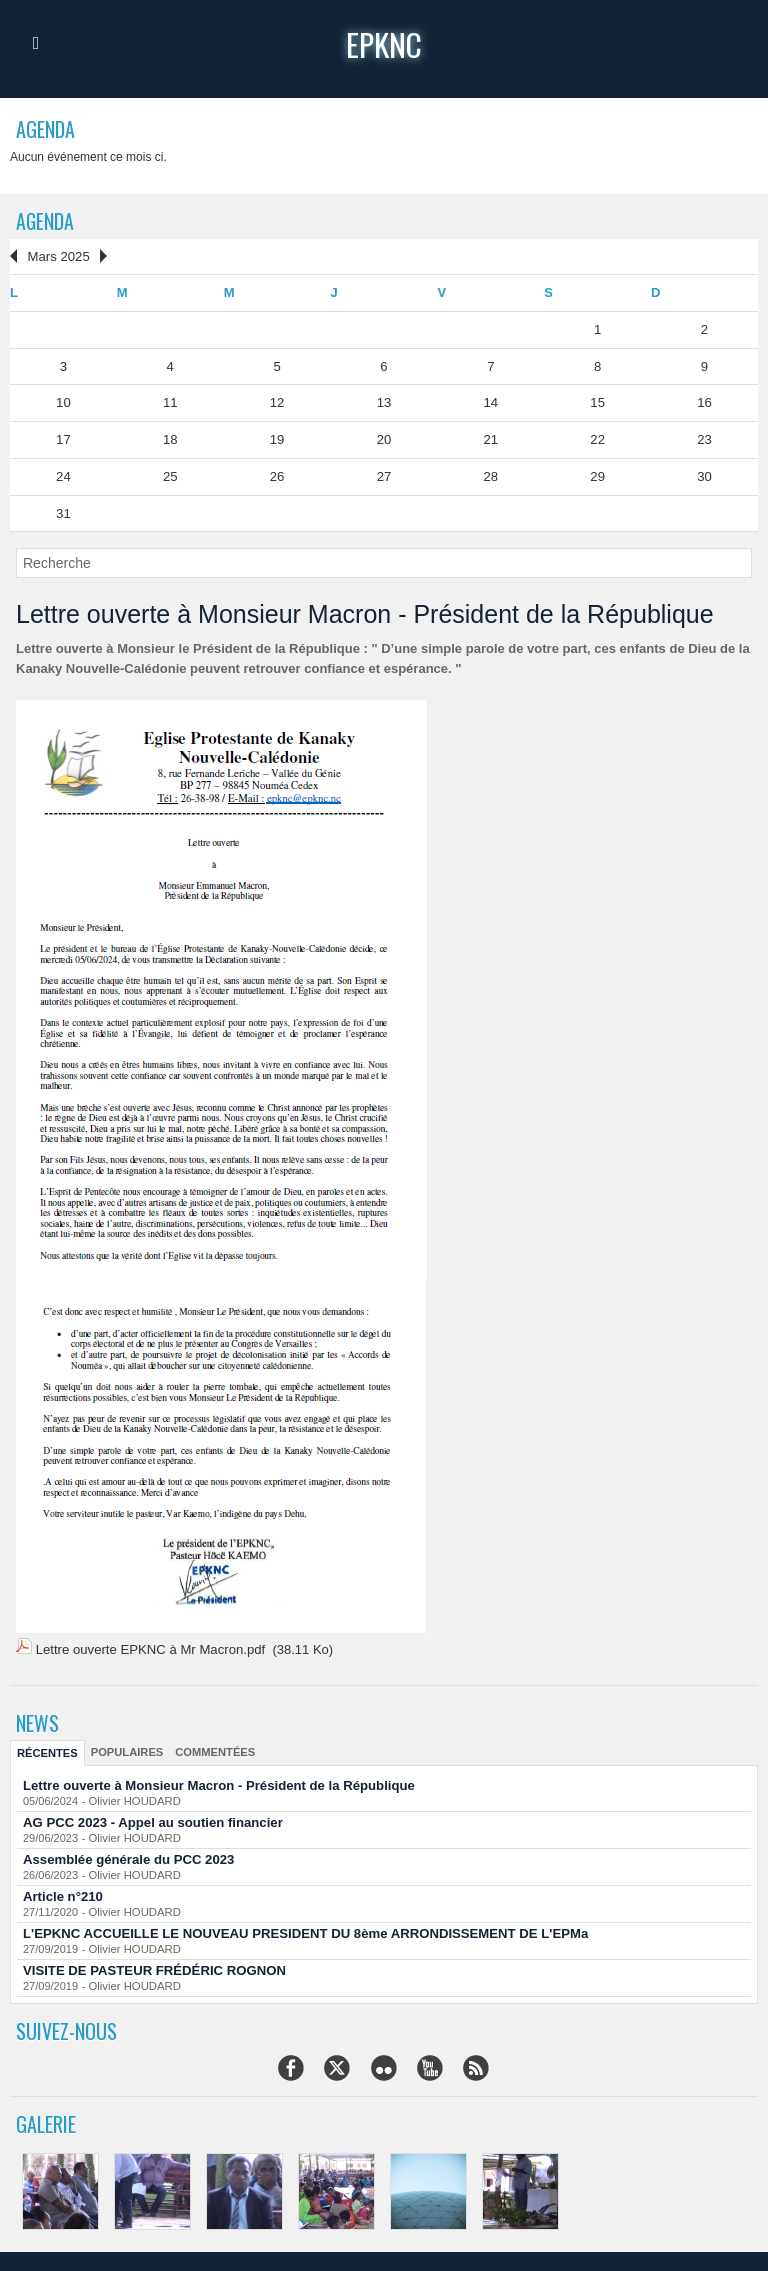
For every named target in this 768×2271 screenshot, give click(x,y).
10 (63, 401)
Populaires (126, 1749)
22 (597, 438)
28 (491, 474)
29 (597, 474)
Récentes (47, 1750)
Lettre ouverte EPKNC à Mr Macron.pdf (149, 1647)
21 (491, 438)
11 (170, 401)
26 (277, 474)
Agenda (45, 221)
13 (384, 401)
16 (704, 401)
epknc (384, 43)
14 (491, 401)
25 (170, 474)
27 (384, 474)
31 (63, 511)
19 (277, 438)
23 (704, 438)
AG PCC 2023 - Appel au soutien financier (151, 1819)
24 (63, 474)
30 (704, 474)
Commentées (212, 1749)
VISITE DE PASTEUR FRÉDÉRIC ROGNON (153, 1967)
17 (63, 438)
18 (170, 438)
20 (384, 438)
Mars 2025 (57, 255)
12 (277, 401)
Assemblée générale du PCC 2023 (127, 1856)
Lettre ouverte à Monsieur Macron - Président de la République (216, 1782)
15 (597, 401)
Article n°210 (62, 1893)
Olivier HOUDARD (133, 1798)
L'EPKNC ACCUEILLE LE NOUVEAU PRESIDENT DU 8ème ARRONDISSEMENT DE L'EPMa (302, 1930)
